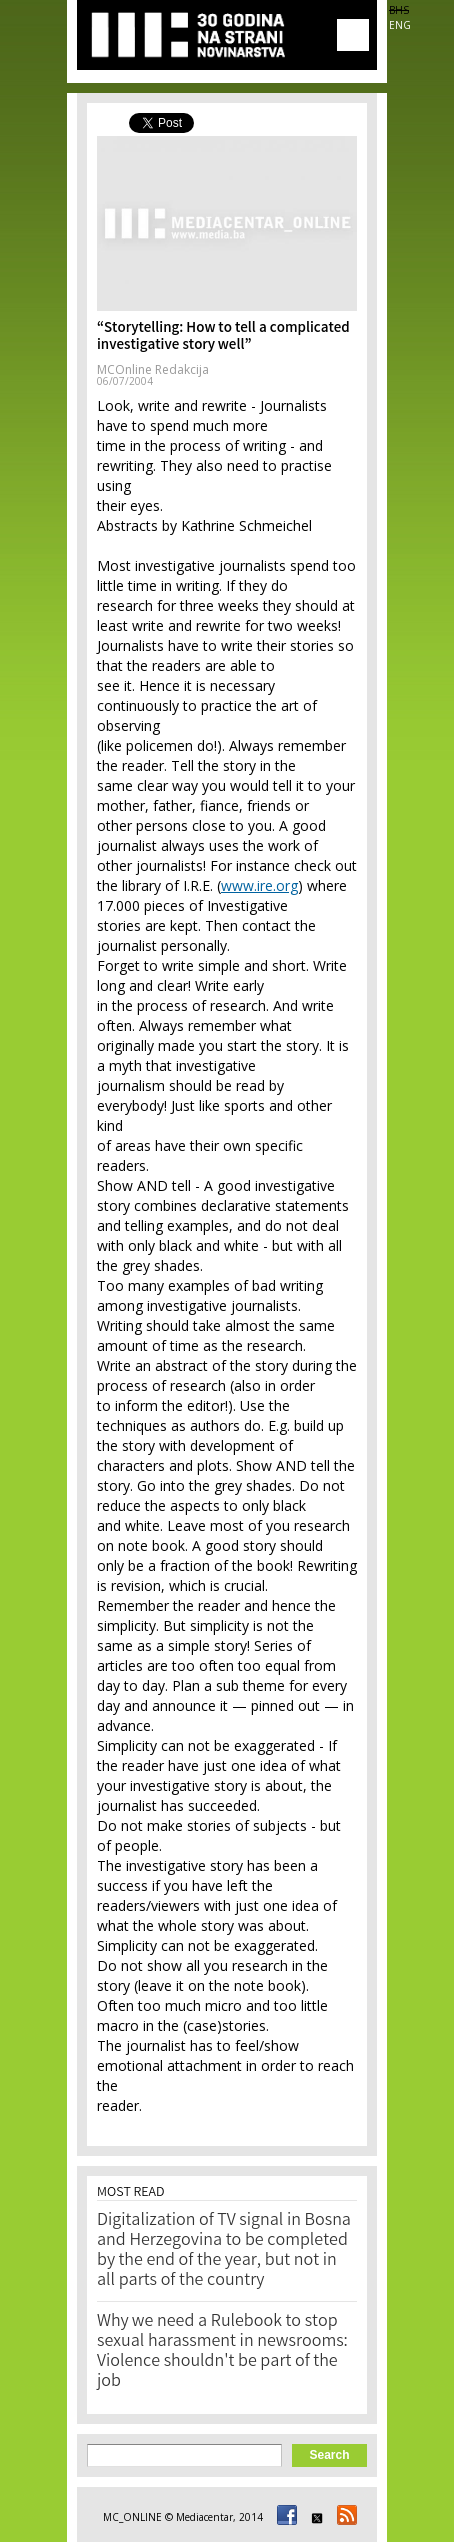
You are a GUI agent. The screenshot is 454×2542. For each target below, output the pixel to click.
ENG (400, 25)
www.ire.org (259, 885)
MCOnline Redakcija (153, 369)
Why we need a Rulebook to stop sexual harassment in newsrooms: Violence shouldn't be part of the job (222, 2352)
